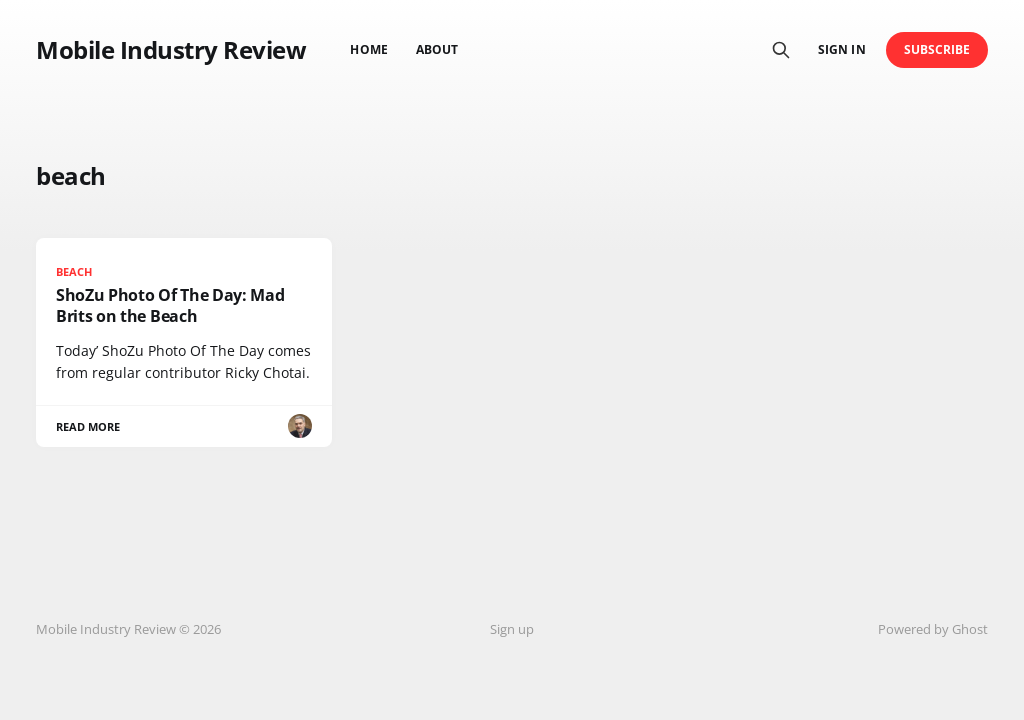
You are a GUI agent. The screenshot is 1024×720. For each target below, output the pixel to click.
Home (368, 49)
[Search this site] (781, 50)
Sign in (841, 49)
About (437, 49)
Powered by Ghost (933, 629)
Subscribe (937, 49)
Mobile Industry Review (171, 50)
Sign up (512, 629)
